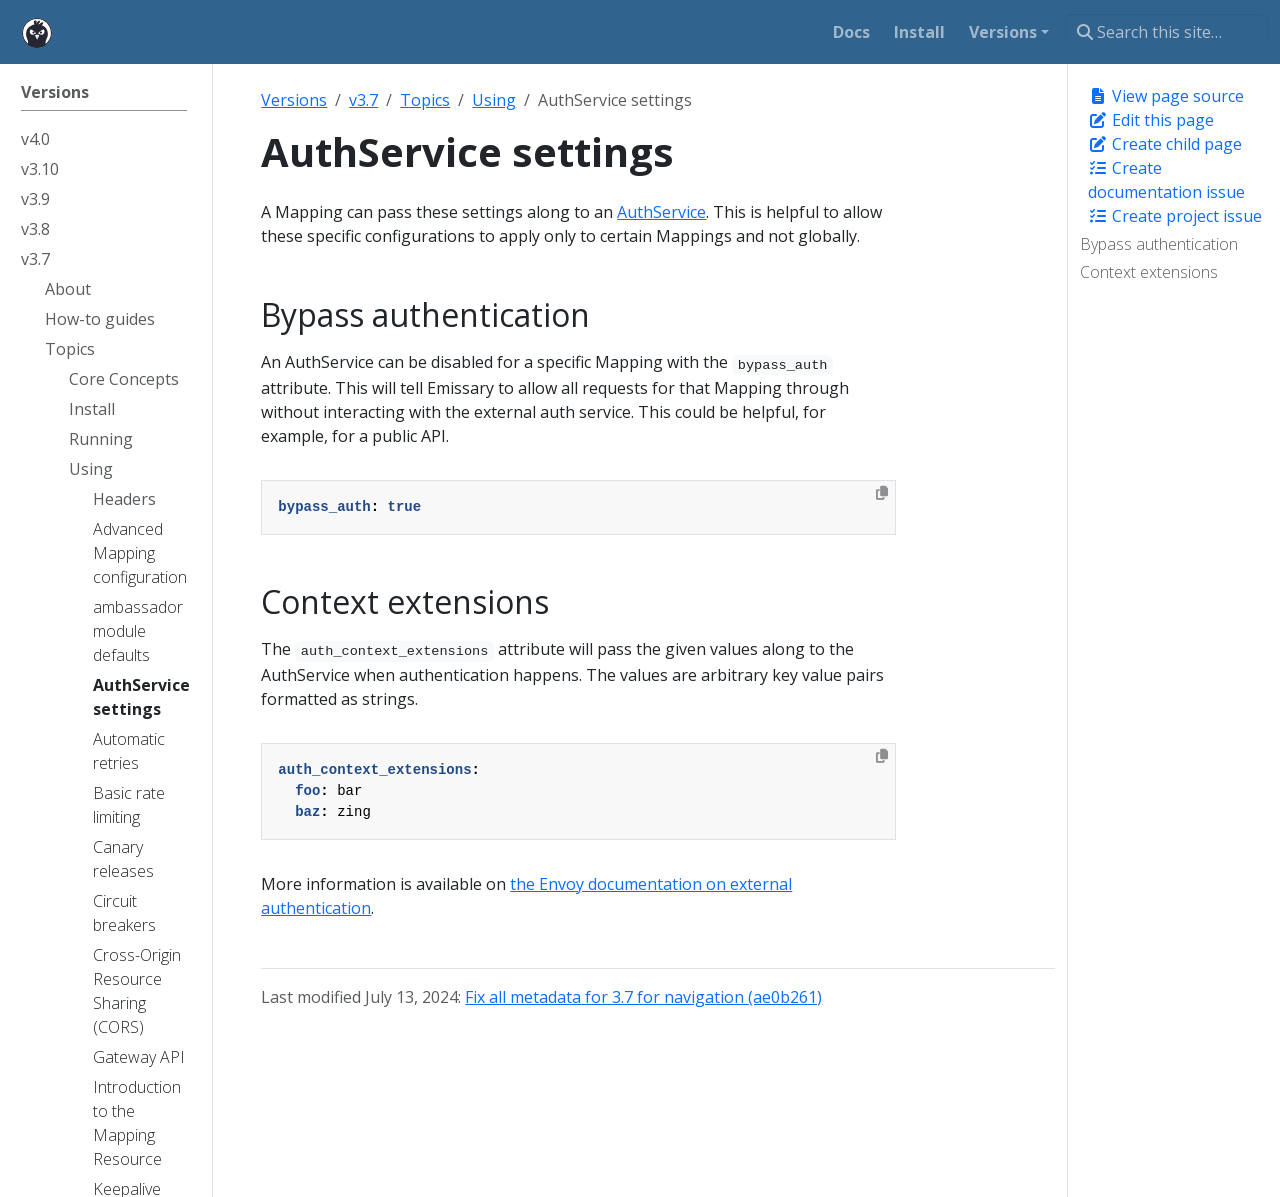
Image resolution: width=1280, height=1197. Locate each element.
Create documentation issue (1166, 180)
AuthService (661, 212)
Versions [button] (1003, 32)
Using (494, 100)
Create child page (1165, 144)
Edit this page (1151, 120)
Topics (425, 100)
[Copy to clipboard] (882, 493)
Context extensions (1149, 272)
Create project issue (1175, 216)
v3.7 (363, 100)
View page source (1166, 96)
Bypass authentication (1159, 244)
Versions (294, 100)
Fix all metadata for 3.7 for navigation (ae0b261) (643, 997)
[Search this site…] (1166, 32)
